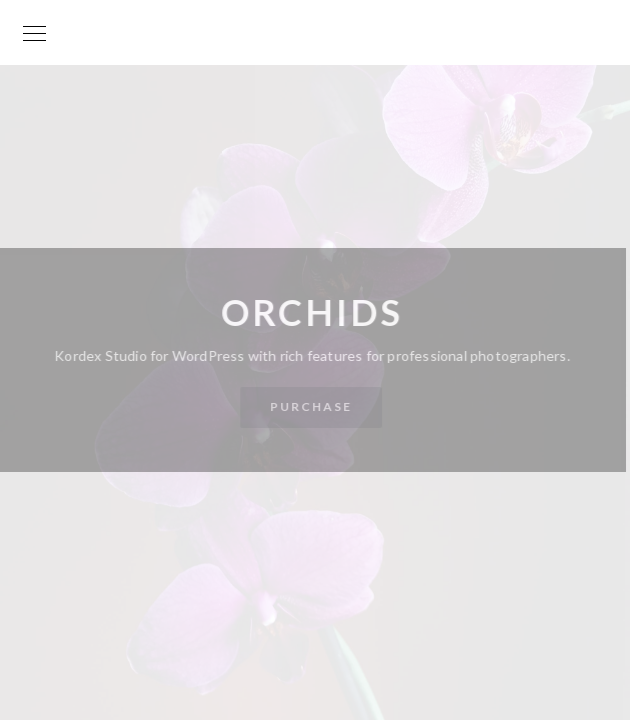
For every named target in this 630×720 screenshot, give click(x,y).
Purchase (310, 406)
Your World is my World (315, 43)
